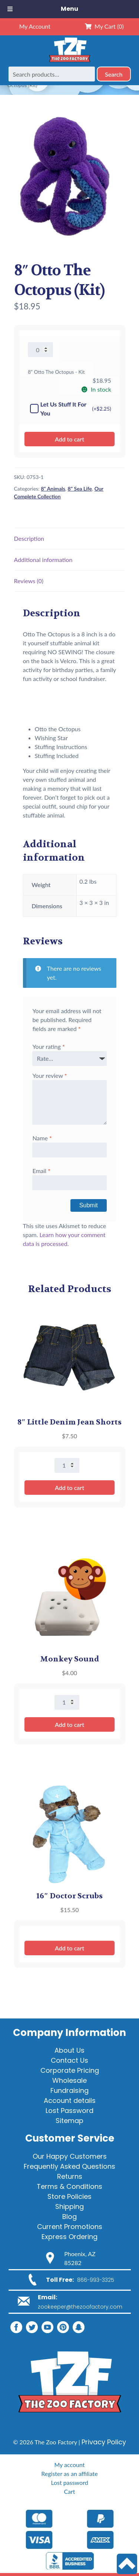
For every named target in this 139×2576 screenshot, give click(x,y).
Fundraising (69, 2090)
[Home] (69, 61)
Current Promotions (69, 2226)
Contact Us (69, 2060)
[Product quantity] (40, 349)
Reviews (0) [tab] (29, 580)
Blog (69, 2216)
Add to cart (69, 439)
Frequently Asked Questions (69, 2166)
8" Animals (53, 488)
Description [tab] (29, 538)
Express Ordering (69, 2236)
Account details (70, 2100)
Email (41, 1170)
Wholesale (69, 2080)
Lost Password (69, 2110)
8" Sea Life (80, 488)
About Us (69, 2050)
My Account (34, 26)
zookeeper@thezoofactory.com (80, 2306)
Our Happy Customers (70, 2156)
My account (69, 2464)
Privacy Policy (104, 2442)
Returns (69, 2176)
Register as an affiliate (69, 2473)
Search (114, 74)
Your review (49, 1075)
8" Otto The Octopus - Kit (56, 372)
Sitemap (69, 2120)
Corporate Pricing (69, 2070)
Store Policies (69, 2196)
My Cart (104, 26)
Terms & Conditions (69, 2186)
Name (42, 1137)
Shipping (69, 2206)
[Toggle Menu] (10, 9)
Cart (69, 2491)
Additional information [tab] (43, 559)
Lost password (69, 2482)
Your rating (48, 1046)
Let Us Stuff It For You (70, 409)
